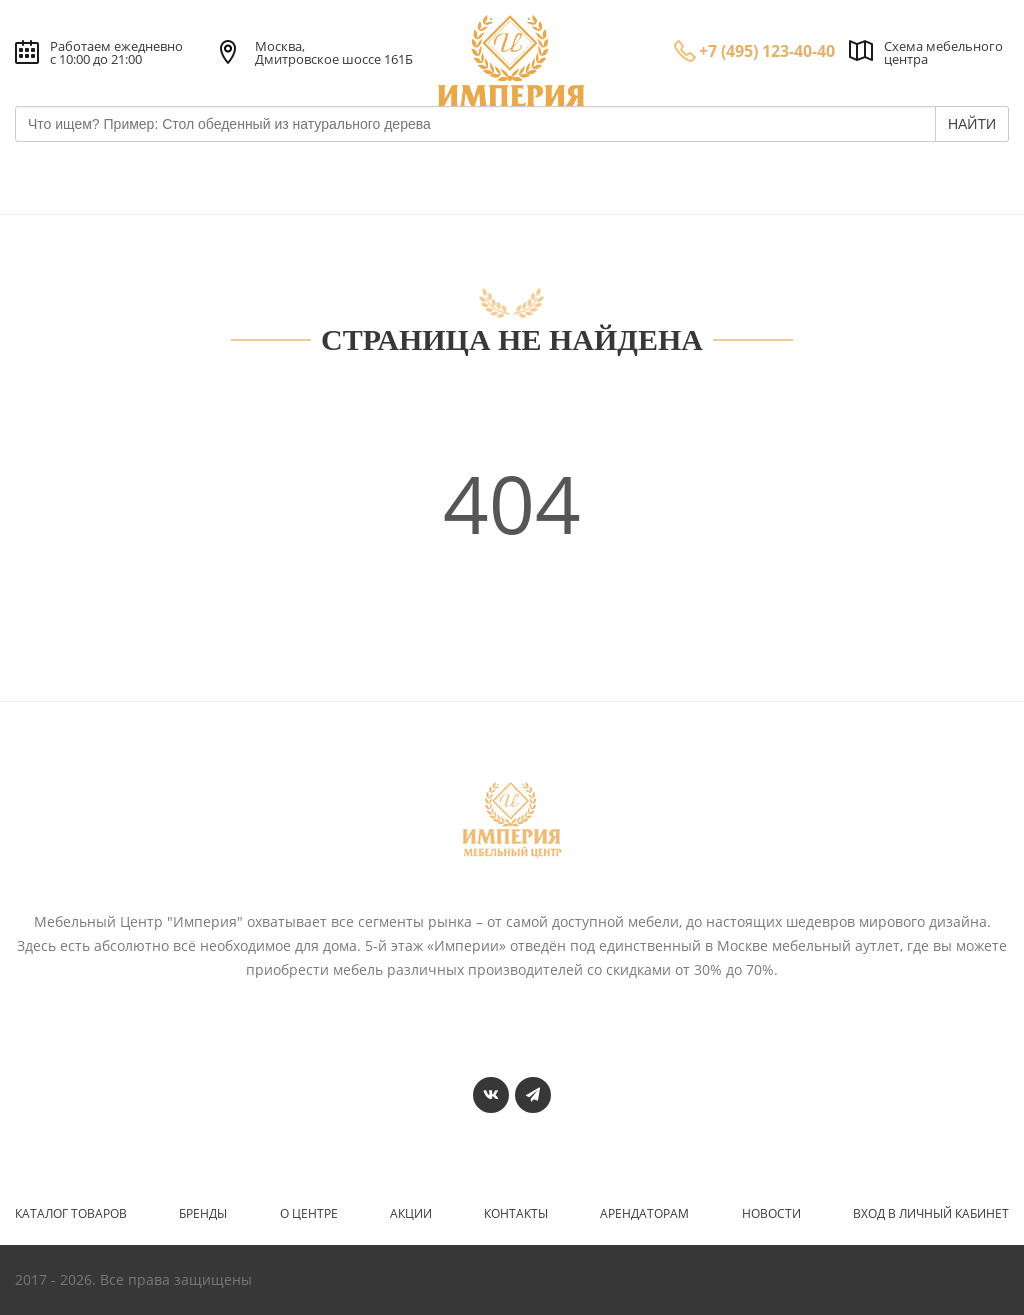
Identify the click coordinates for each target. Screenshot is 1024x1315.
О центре (309, 1214)
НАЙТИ (972, 124)
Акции (411, 1214)
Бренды (203, 1214)
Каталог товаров (71, 1214)
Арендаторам (644, 1214)
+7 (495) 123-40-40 (767, 51)
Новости (771, 1214)
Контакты (516, 1214)
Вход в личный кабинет (931, 1214)
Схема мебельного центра (943, 52)
